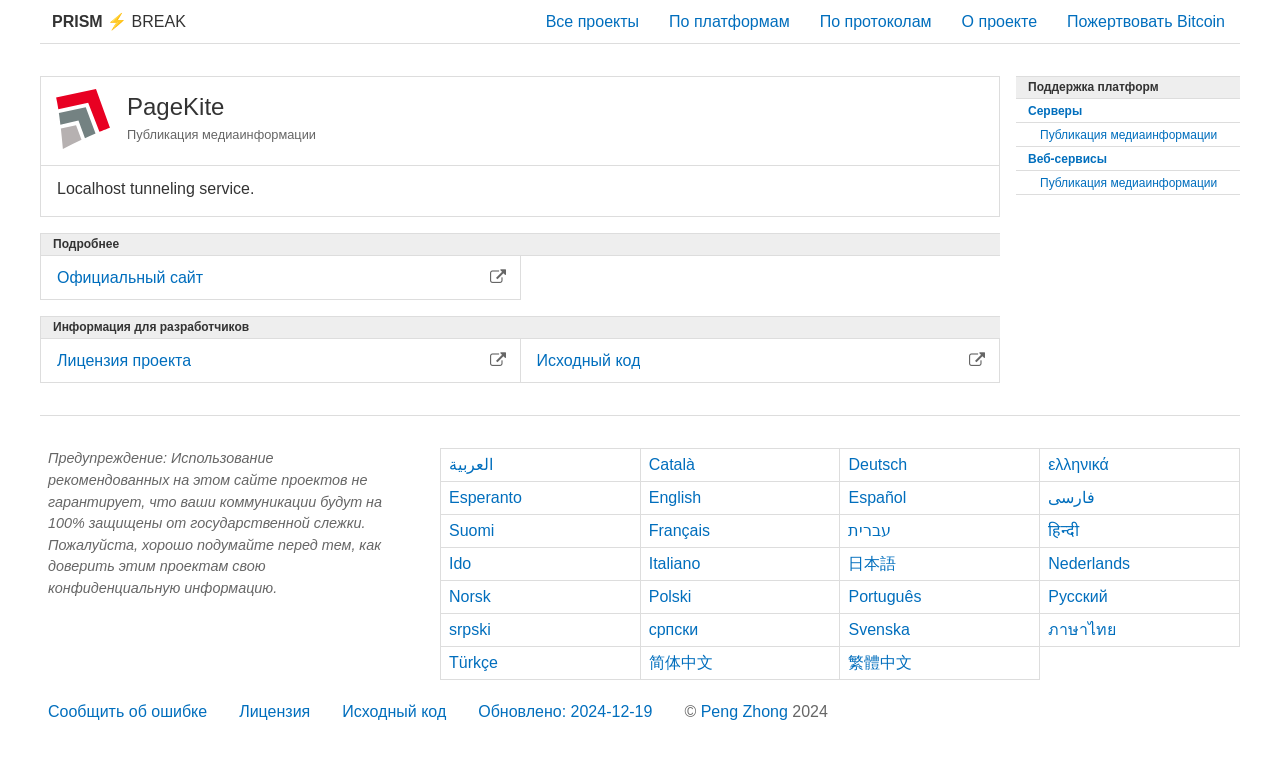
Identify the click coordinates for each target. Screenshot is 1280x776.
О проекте (999, 21)
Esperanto (485, 497)
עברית (869, 530)
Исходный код (394, 711)
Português (884, 596)
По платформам (729, 21)
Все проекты (592, 21)
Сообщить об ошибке (127, 711)
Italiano (675, 563)
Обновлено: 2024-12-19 (565, 711)
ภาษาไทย (1082, 629)
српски (674, 629)
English (675, 497)
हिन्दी (1063, 530)
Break (119, 21)
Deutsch (877, 464)
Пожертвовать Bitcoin (1146, 21)
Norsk (470, 596)
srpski (470, 629)
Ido (460, 563)
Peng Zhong (747, 711)
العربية (471, 464)
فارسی (1071, 497)
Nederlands (1089, 563)
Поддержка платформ (1093, 87)
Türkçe (473, 662)
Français (679, 530)
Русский (1077, 596)
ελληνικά (1078, 464)
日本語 (872, 563)
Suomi (471, 530)
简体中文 (681, 662)
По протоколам (876, 21)
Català (672, 464)
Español (877, 497)
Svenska (878, 629)
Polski (670, 596)
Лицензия (274, 711)
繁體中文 (880, 662)
